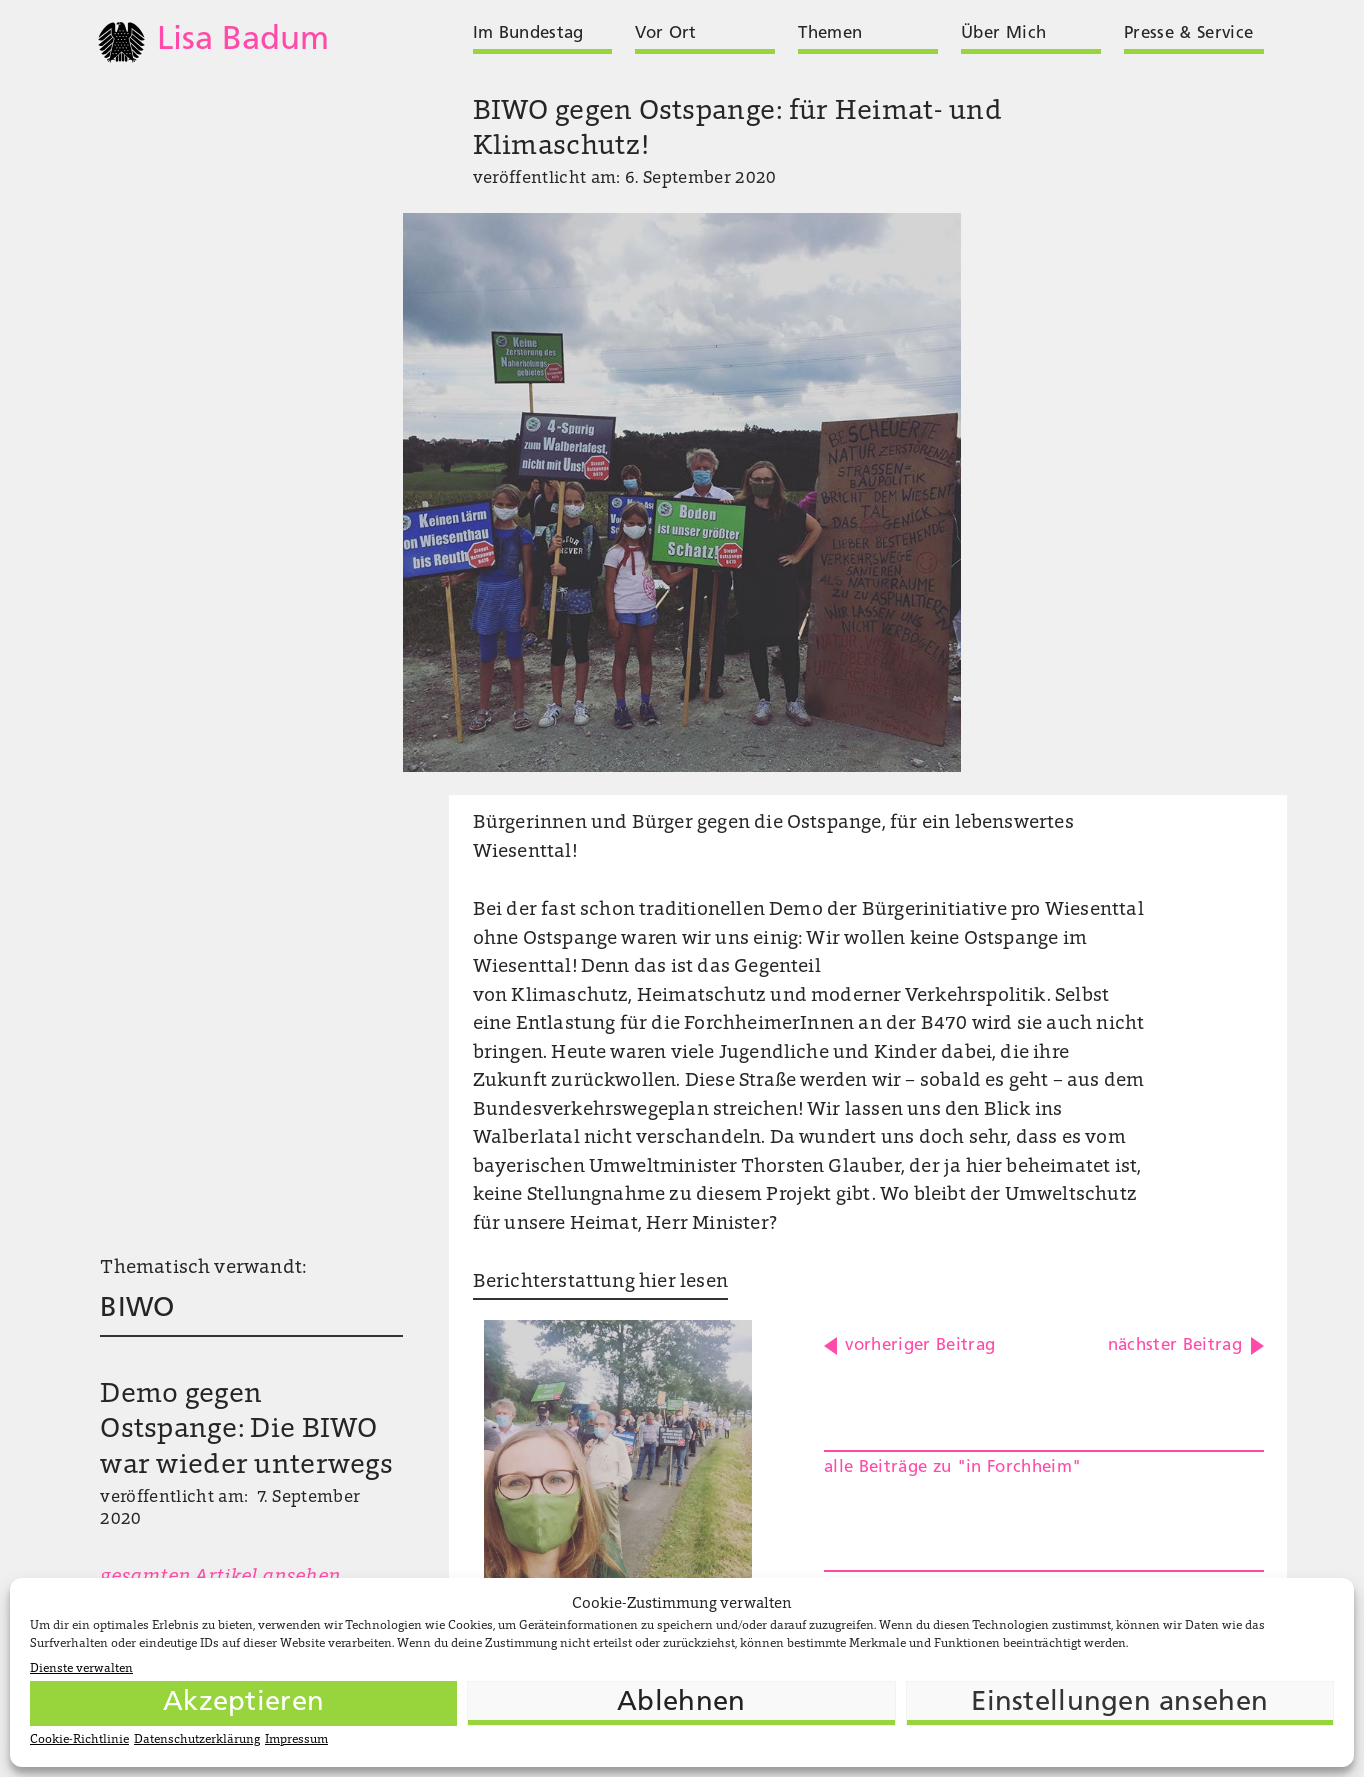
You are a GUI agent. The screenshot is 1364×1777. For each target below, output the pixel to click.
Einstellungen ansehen (1119, 1703)
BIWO (137, 1309)
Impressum (296, 1740)
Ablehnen (681, 1703)
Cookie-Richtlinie (79, 1740)
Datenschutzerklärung (197, 1740)
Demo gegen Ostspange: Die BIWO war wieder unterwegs (246, 1431)
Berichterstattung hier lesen (600, 1282)
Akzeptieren (243, 1703)
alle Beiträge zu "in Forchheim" (953, 1467)
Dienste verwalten (81, 1669)
